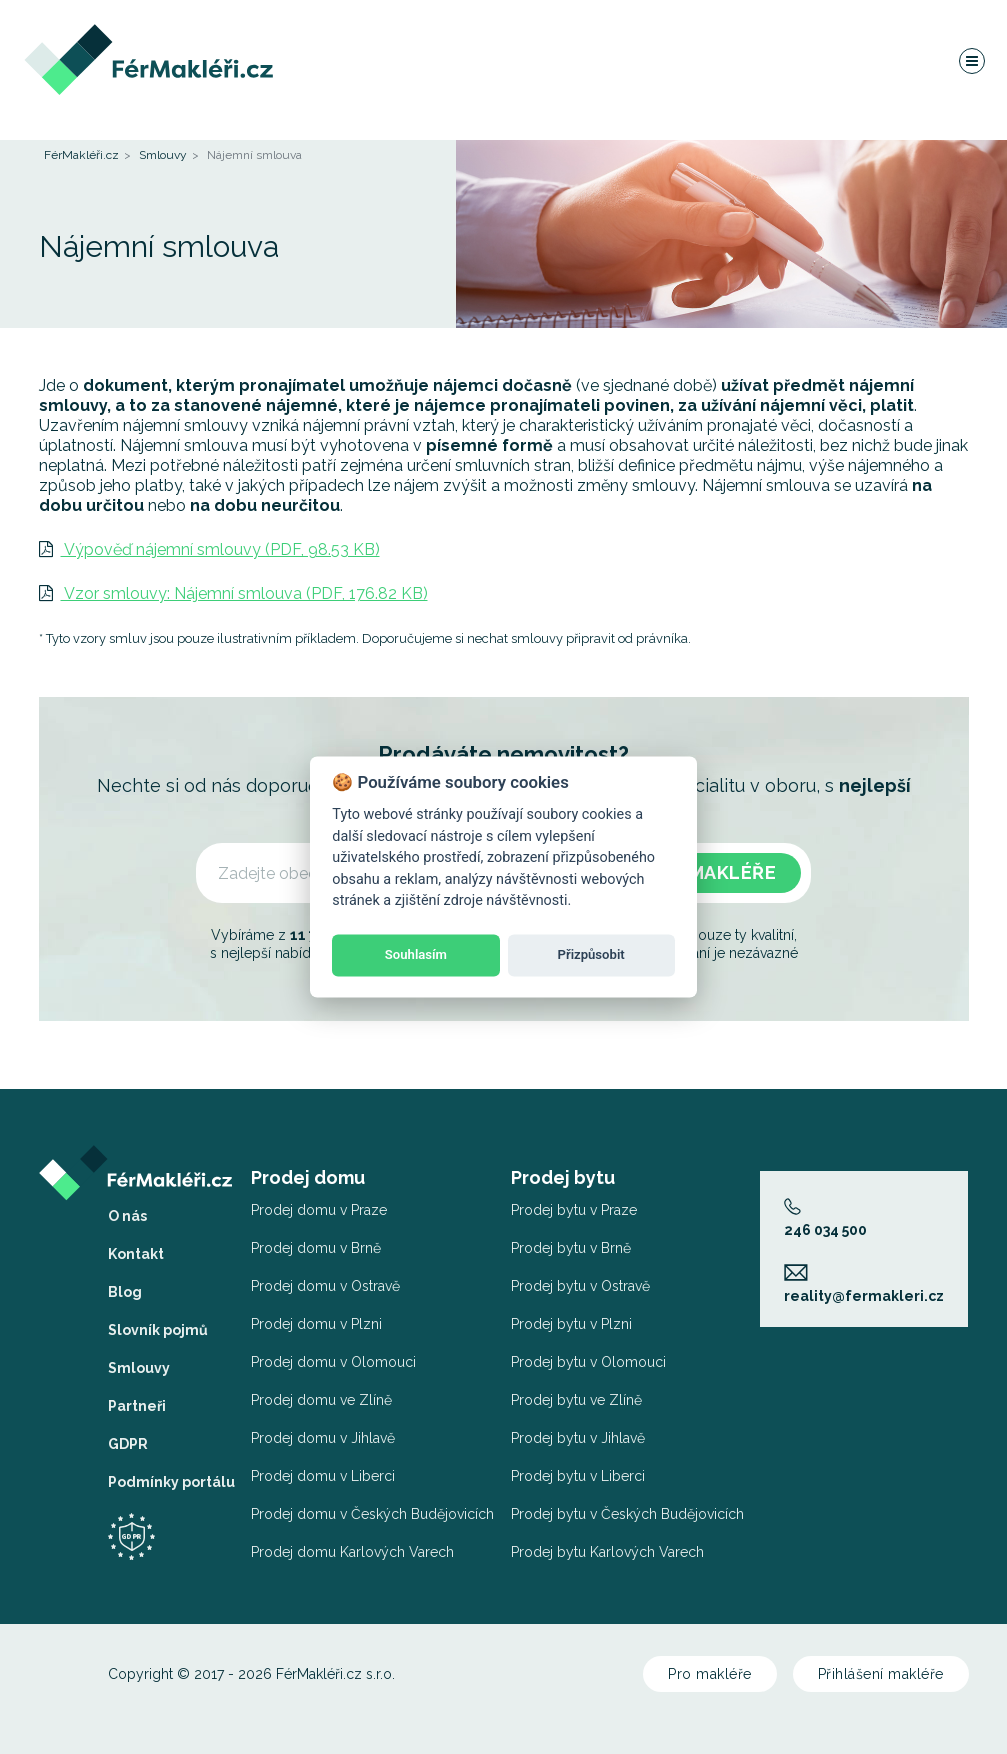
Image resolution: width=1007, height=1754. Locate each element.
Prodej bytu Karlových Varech (607, 1552)
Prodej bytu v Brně (571, 1248)
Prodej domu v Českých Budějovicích (372, 1514)
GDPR (128, 1444)
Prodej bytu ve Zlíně (576, 1400)
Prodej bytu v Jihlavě (578, 1438)
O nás (127, 1216)
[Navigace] (971, 64)
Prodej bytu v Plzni (571, 1324)
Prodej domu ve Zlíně (321, 1400)
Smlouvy (163, 155)
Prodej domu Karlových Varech (352, 1552)
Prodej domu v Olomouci (333, 1362)
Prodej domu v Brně (316, 1248)
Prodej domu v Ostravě (325, 1286)
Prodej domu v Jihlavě (323, 1438)
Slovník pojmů (158, 1330)
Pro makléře (710, 1674)
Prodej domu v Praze (319, 1210)
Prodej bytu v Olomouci (588, 1362)
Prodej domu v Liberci (323, 1476)
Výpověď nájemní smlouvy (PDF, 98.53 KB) (209, 549)
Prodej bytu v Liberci (578, 1476)
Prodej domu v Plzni (316, 1324)
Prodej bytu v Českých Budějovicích (627, 1514)
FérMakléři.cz (81, 155)
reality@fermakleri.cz (864, 1283)
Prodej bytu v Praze (574, 1210)
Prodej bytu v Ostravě (580, 1286)
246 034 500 (825, 1217)
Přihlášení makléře (881, 1674)
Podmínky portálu (171, 1482)
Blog (125, 1292)
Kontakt (136, 1254)
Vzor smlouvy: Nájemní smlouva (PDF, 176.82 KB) (233, 593)
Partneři (137, 1406)
